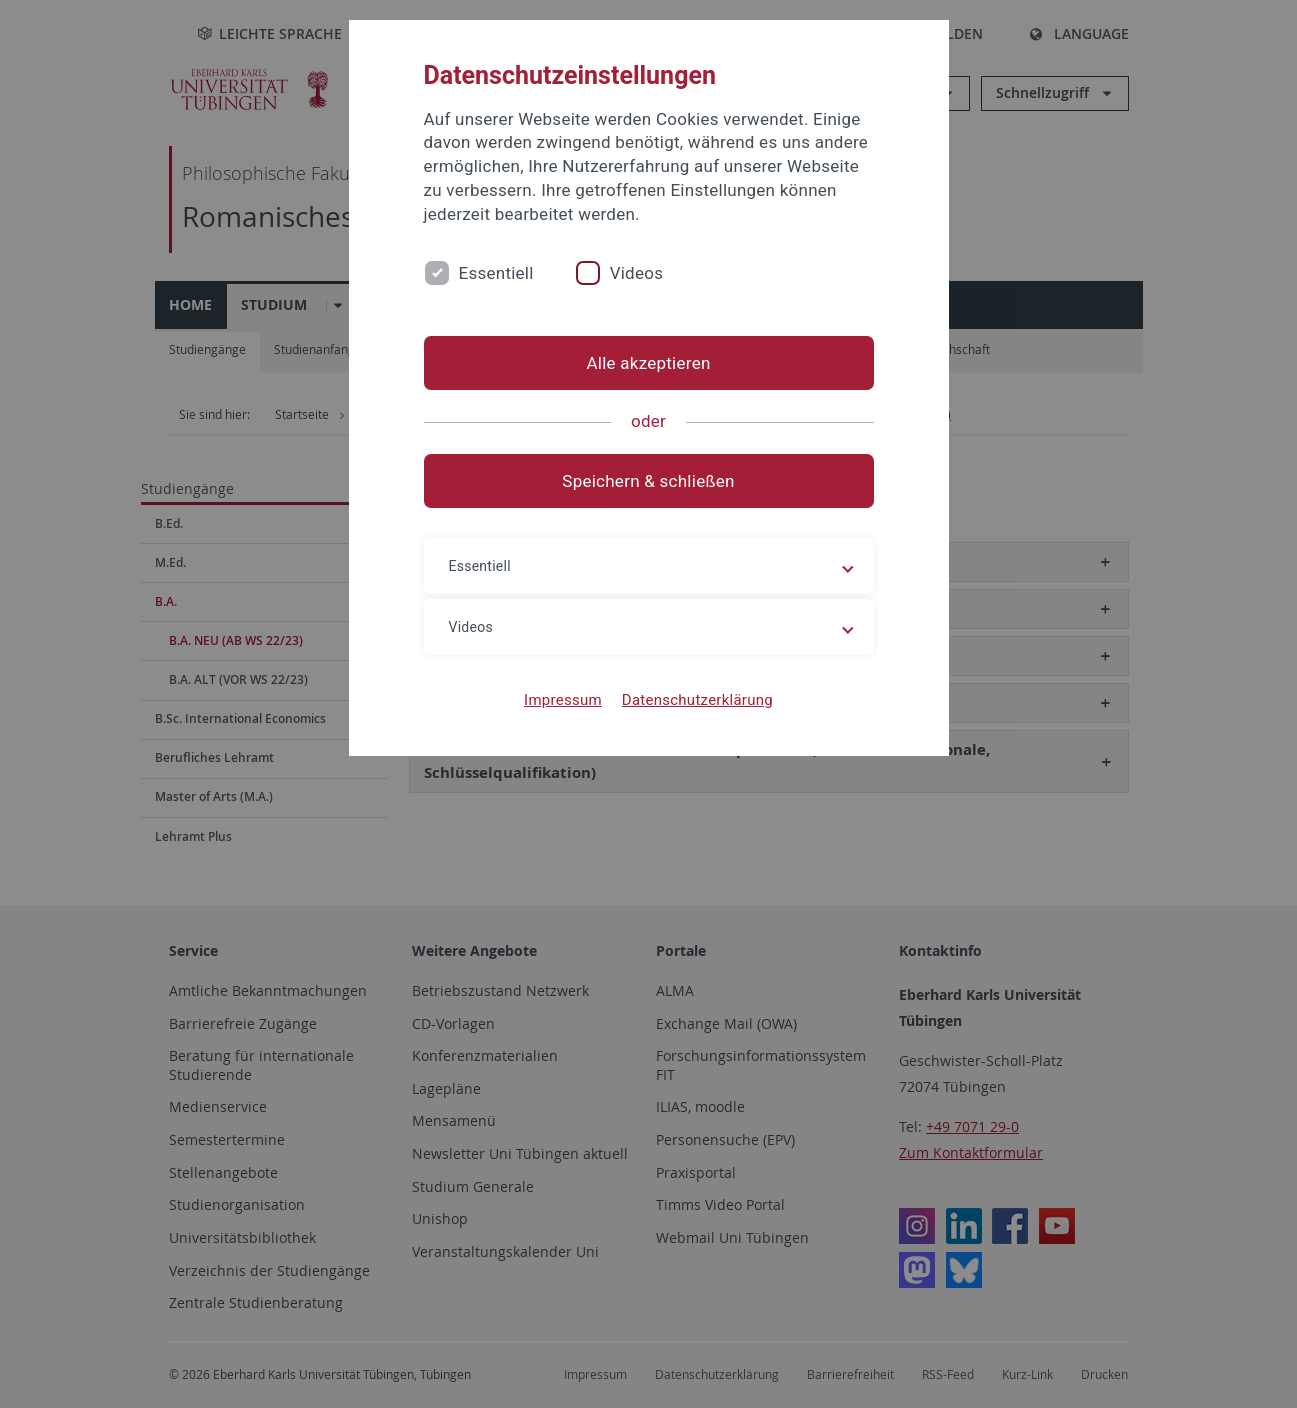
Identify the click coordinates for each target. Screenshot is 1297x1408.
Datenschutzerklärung (697, 700)
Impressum (563, 700)
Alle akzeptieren (648, 363)
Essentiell (496, 273)
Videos (637, 273)
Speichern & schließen (648, 481)
